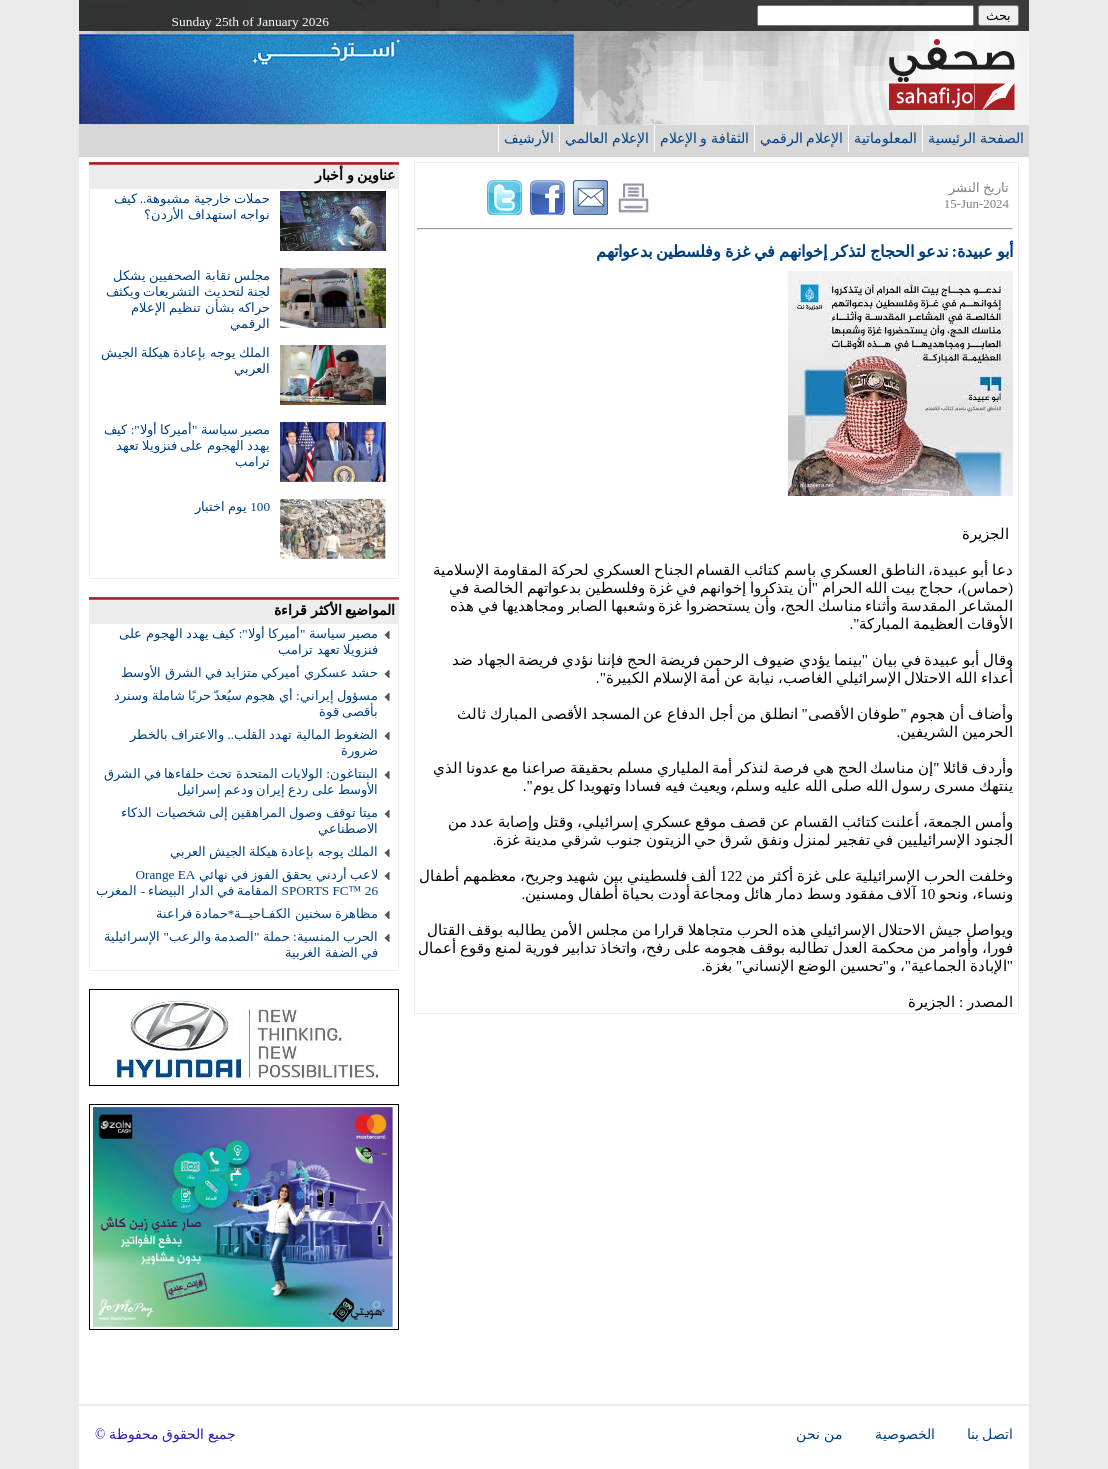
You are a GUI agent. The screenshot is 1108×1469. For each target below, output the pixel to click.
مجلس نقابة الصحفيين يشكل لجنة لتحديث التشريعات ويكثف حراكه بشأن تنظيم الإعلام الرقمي (188, 299)
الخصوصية (905, 1434)
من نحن (819, 1434)
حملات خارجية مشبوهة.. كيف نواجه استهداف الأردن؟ (192, 206)
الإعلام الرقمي (802, 138)
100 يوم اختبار (232, 506)
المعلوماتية (885, 138)
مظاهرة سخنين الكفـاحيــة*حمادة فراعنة (267, 913)
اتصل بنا (990, 1434)
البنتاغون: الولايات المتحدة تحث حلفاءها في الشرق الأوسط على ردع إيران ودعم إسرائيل (241, 781)
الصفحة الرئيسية (976, 138)
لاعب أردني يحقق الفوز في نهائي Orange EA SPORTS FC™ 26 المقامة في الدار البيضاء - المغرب (237, 882)
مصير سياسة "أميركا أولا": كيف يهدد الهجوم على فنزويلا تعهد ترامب (187, 445)
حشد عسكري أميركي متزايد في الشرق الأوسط (249, 672)
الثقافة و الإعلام (704, 138)
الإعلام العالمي (607, 138)
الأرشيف (529, 138)
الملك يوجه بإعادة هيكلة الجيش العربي (274, 851)
